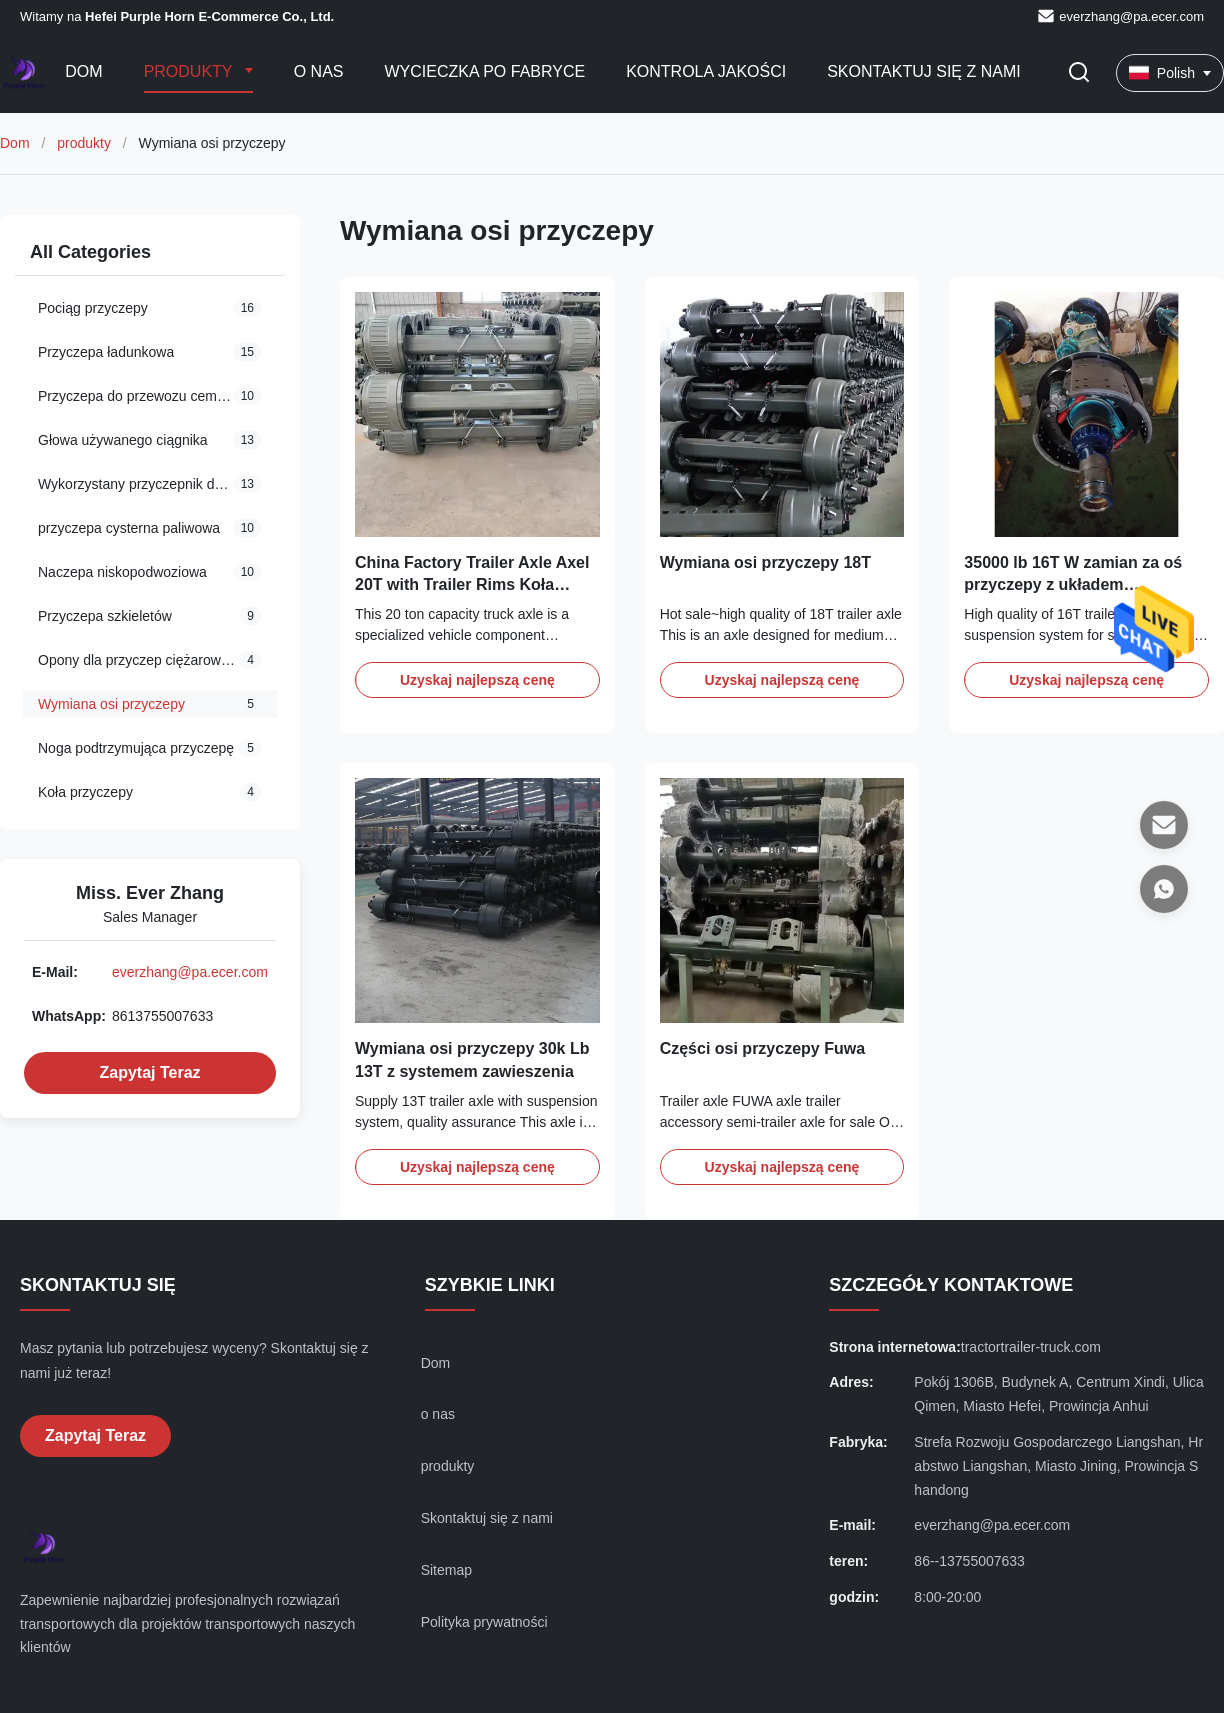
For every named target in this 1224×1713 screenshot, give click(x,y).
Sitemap (446, 1570)
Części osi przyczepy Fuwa (762, 1048)
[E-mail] (1164, 825)
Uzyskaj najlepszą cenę (477, 680)
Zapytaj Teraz (149, 1072)
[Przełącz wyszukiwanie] (1079, 73)
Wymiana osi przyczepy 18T (765, 562)
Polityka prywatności (484, 1622)
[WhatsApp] (1164, 889)
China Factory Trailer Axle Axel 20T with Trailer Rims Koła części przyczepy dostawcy (472, 585)
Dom (83, 71)
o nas (438, 1414)
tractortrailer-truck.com (1031, 1347)
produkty (84, 143)
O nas (319, 71)
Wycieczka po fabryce (485, 71)
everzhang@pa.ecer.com (1131, 16)
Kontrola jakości (706, 71)
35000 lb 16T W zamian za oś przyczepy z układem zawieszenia (1073, 585)
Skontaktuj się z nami (924, 71)
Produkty (190, 71)
